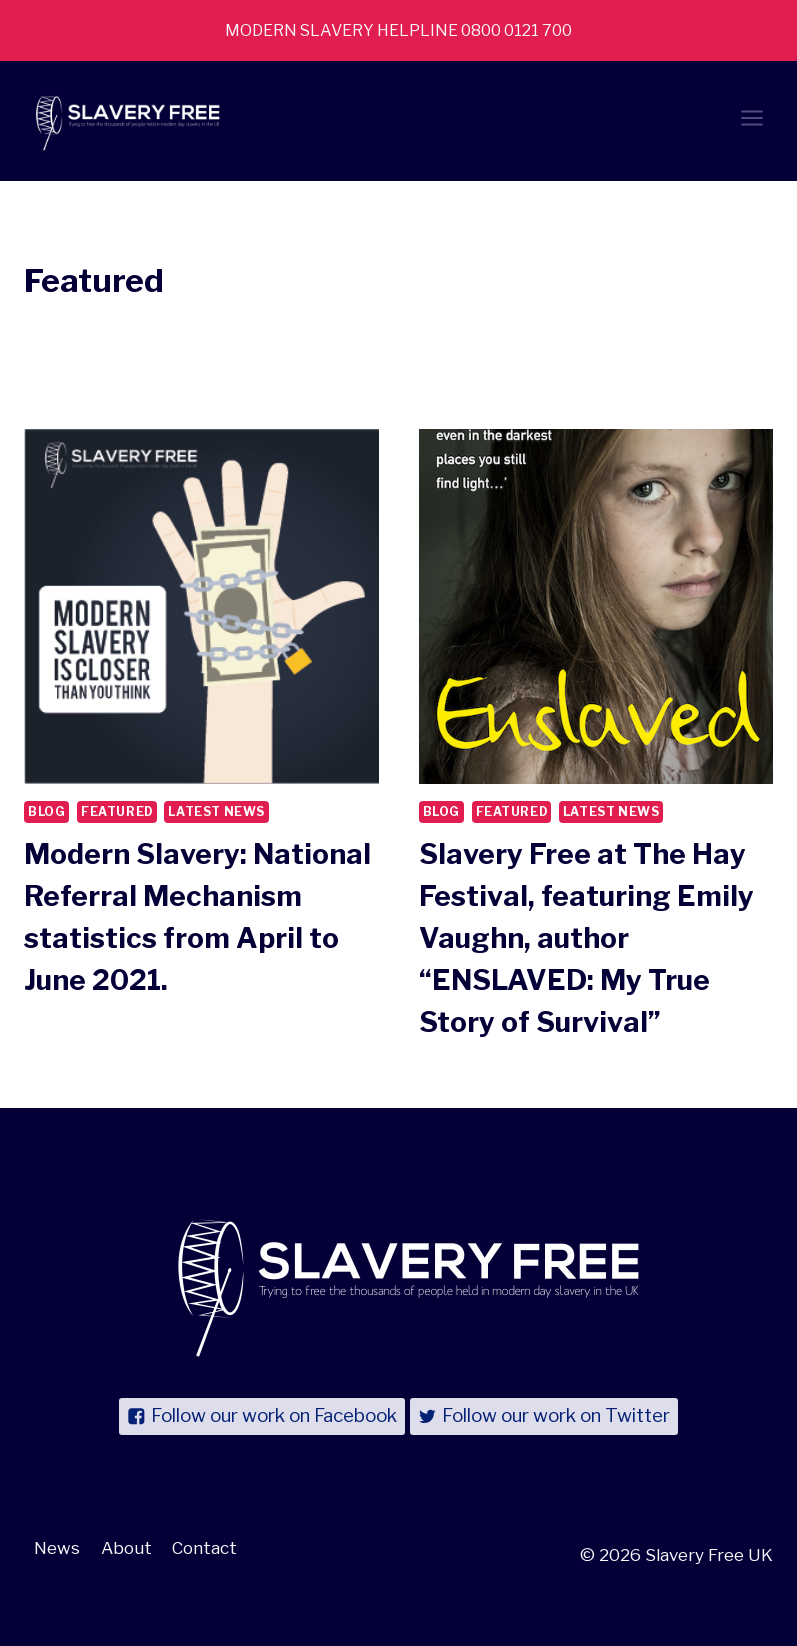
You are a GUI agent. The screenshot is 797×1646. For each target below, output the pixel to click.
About (126, 1548)
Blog (46, 812)
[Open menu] (751, 121)
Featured (117, 812)
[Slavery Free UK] (124, 121)
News (57, 1548)
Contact (204, 1548)
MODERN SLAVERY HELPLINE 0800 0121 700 (399, 30)
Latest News (216, 812)
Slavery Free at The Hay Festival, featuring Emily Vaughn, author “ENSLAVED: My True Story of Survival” (586, 938)
